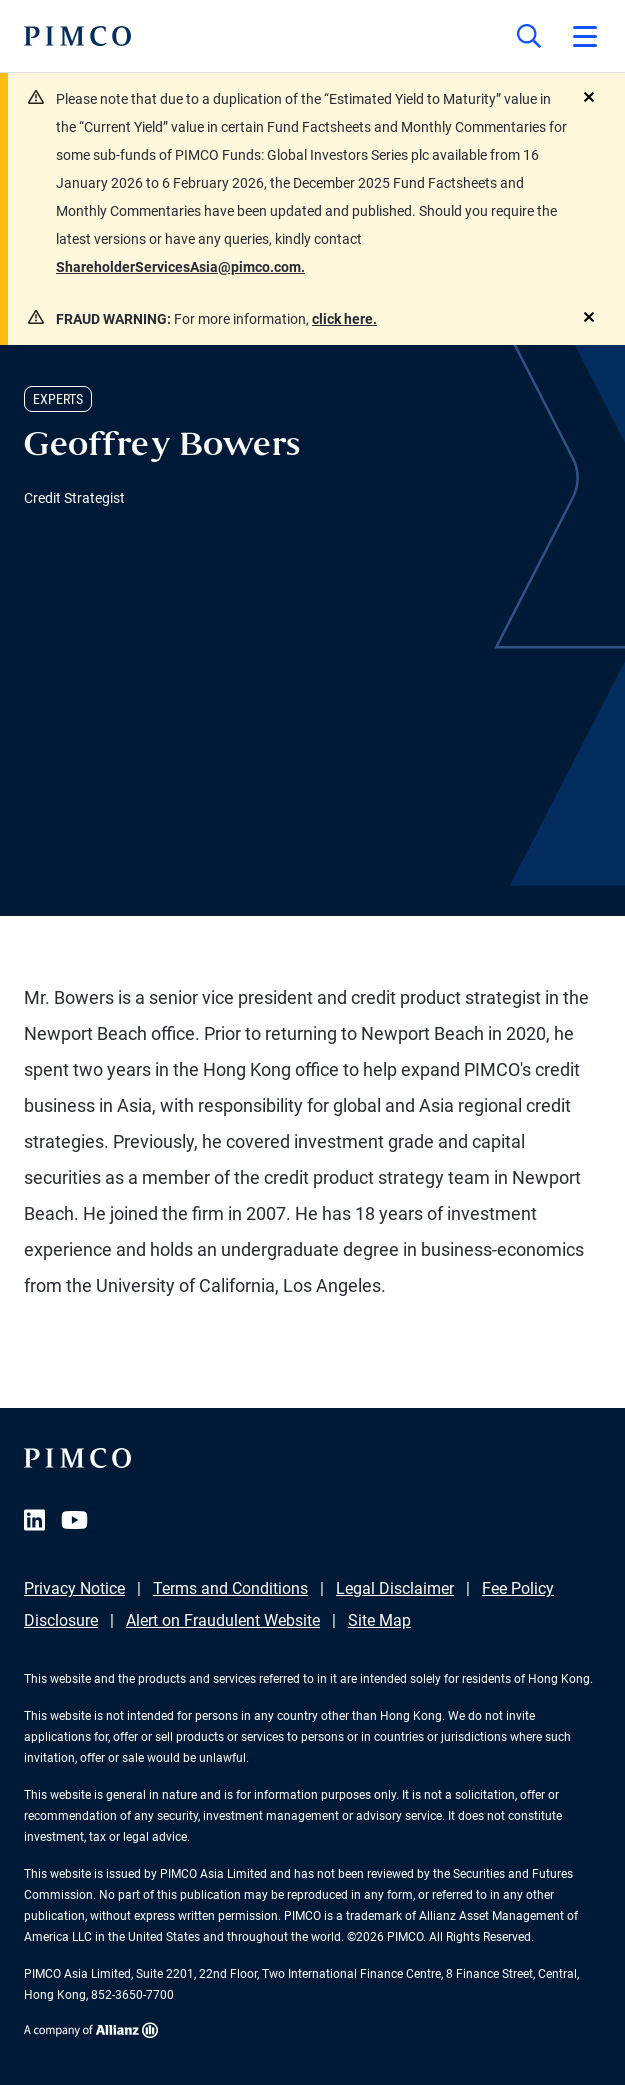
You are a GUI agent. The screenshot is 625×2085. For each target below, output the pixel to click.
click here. (344, 319)
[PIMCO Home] (77, 36)
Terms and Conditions (230, 1588)
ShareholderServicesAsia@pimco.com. (180, 267)
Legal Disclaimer (395, 1588)
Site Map (379, 1620)
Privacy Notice (74, 1588)
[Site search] (529, 36)
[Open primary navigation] (585, 36)
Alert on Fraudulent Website (223, 1620)
